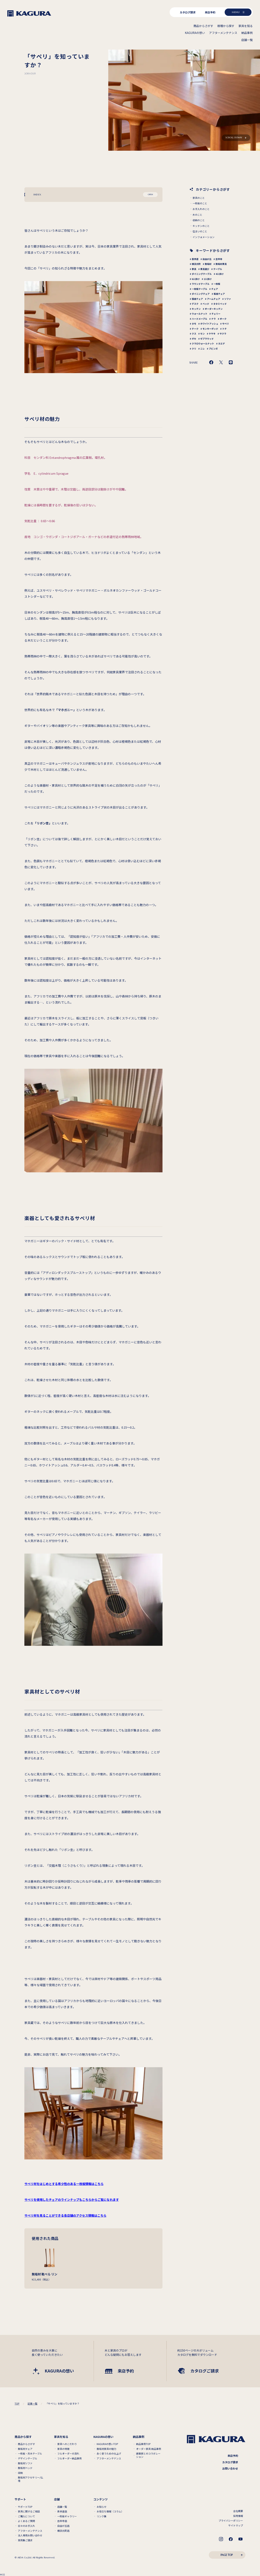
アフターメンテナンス (109, 2458)
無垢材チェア (25, 2448)
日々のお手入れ (26, 2525)
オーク (223, 318)
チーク (195, 328)
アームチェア (213, 298)
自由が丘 (207, 259)
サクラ (223, 333)
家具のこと (199, 197)
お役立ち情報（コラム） (110, 2511)
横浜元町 (196, 263)
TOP (17, 2403)
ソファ (227, 298)
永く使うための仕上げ (109, 2453)
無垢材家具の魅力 (106, 2448)
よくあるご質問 (26, 2521)
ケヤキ (212, 333)
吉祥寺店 (62, 2521)
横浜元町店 (63, 2530)
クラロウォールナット (203, 343)
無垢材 (208, 263)
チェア (214, 288)
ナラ (213, 318)
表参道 (195, 259)
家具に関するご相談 (29, 2511)
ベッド (206, 303)
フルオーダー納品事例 (69, 2458)
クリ (194, 348)
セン (202, 333)
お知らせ (101, 2506)
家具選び (204, 269)
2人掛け (208, 278)
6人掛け (196, 278)
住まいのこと (200, 231)
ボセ (194, 338)
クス (194, 333)
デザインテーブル (27, 2458)
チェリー (215, 313)
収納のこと (199, 220)
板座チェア (219, 293)
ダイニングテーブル (202, 273)
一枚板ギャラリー (67, 2516)
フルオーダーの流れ (68, 2453)
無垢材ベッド (25, 2468)
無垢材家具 (221, 263)
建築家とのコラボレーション (148, 2455)
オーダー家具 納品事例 (148, 2448)
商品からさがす (26, 2444)
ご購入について (26, 2516)
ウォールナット (199, 313)
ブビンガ (213, 348)
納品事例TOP (143, 2444)
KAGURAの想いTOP (107, 2444)
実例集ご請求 (25, 2540)
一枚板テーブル (199, 288)
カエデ (221, 343)
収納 (20, 2472)
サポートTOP (25, 2506)
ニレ (202, 348)
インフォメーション (203, 237)
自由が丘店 (63, 2525)
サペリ (225, 323)
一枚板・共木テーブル (30, 2453)
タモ (194, 323)
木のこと (197, 214)
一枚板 (216, 283)
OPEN (150, 194)
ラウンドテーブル (200, 283)
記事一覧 (32, 2403)
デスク (195, 303)
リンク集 (101, 2516)
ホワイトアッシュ (209, 323)
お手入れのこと (201, 209)
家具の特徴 (63, 2448)
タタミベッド (220, 303)
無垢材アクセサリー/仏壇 (30, 2479)
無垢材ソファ (25, 2463)
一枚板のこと (200, 203)
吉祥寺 (219, 259)
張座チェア (197, 298)
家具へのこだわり (67, 2444)
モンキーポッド (210, 328)
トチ (224, 328)
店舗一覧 (62, 2506)
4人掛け (220, 273)
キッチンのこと (201, 225)
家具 (194, 269)
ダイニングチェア (201, 293)
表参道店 (62, 2511)
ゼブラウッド (207, 338)
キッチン (196, 308)
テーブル (217, 269)
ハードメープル (199, 318)
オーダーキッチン (214, 308)
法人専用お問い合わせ (30, 2535)
